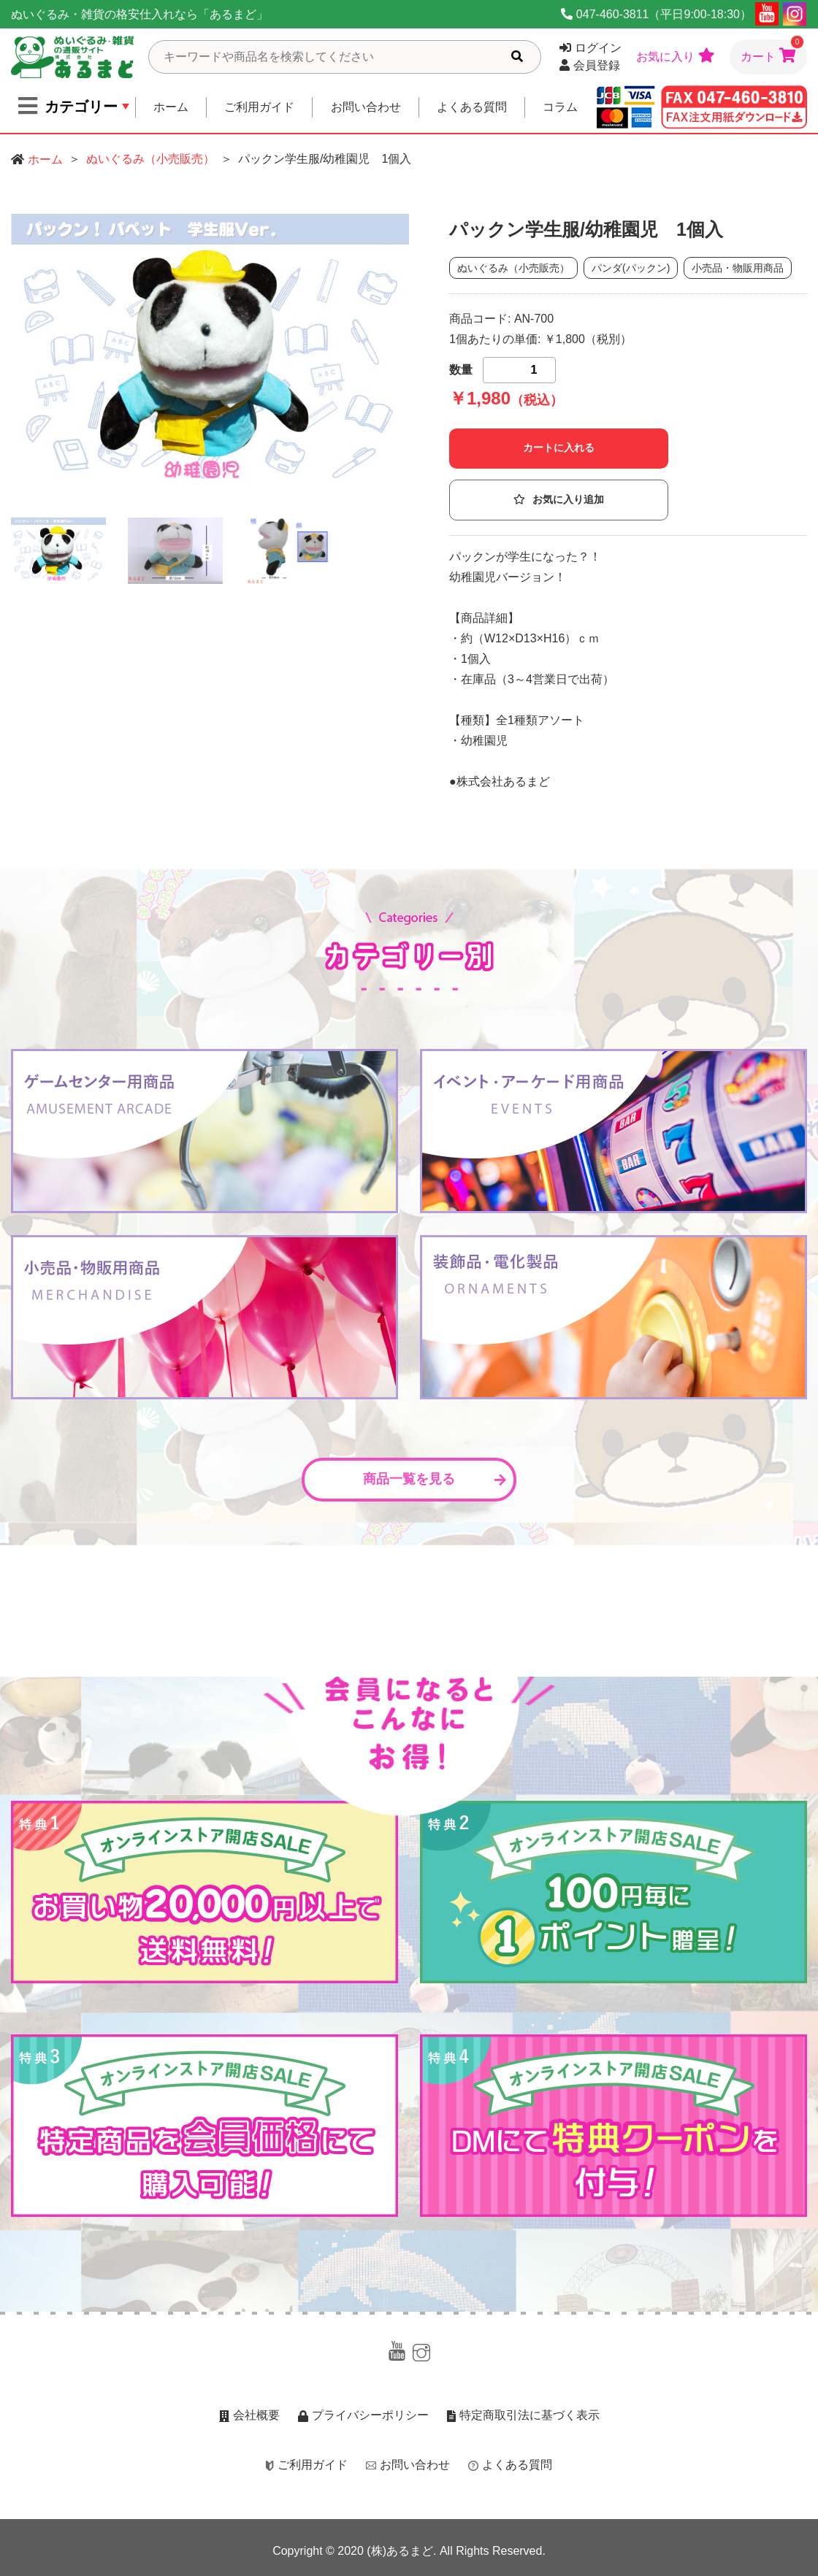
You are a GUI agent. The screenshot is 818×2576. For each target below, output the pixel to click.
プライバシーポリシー (363, 2415)
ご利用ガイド (259, 107)
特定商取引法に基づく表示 (523, 2415)
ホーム (170, 107)
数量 (461, 370)
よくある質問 (472, 107)
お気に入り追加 (558, 499)
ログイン (590, 48)
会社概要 (249, 2415)
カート (772, 51)
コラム (560, 107)
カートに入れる (559, 447)
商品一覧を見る (434, 1479)
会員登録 (589, 65)
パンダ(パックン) (631, 268)
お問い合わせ (366, 107)
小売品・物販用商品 (738, 268)
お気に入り (675, 55)
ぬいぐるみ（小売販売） (150, 159)
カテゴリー (68, 106)
